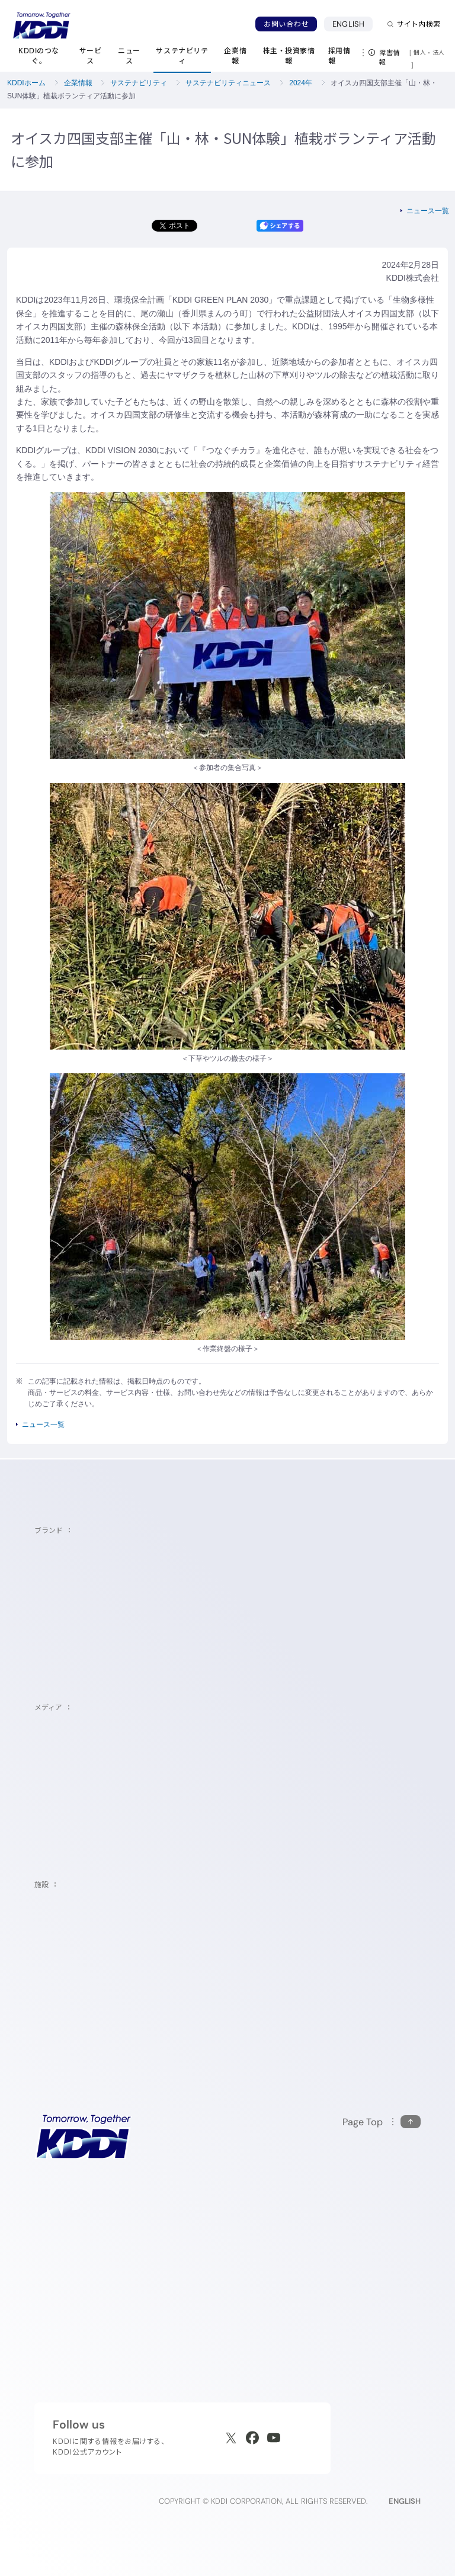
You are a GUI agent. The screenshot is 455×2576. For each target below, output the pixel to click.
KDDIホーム (26, 83)
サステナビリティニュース (228, 83)
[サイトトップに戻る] (41, 25)
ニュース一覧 (427, 211)
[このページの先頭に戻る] (381, 2122)
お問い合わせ (286, 24)
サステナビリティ (138, 83)
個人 (420, 52)
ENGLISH (348, 24)
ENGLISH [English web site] (405, 2501)
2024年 (300, 83)
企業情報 (78, 83)
